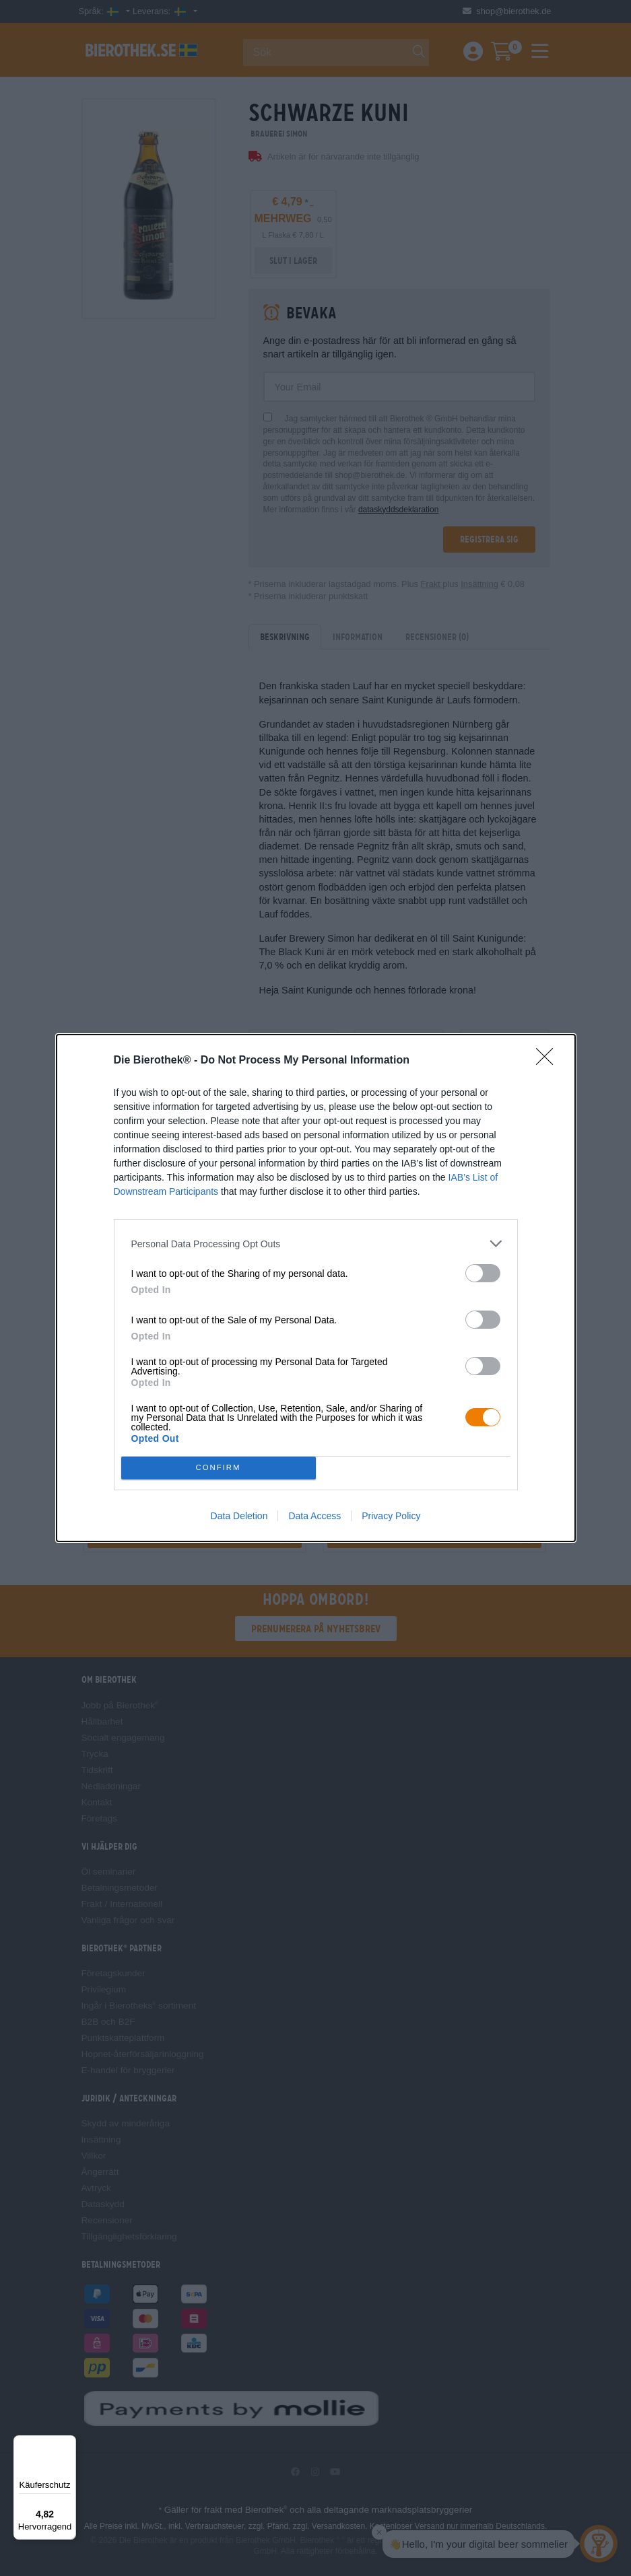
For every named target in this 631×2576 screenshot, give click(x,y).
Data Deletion (239, 1515)
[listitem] (315, 1244)
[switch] (482, 1273)
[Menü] (68, 2443)
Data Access (314, 1515)
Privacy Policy (391, 1515)
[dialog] (316, 1288)
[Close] (549, 1061)
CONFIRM (218, 1468)
